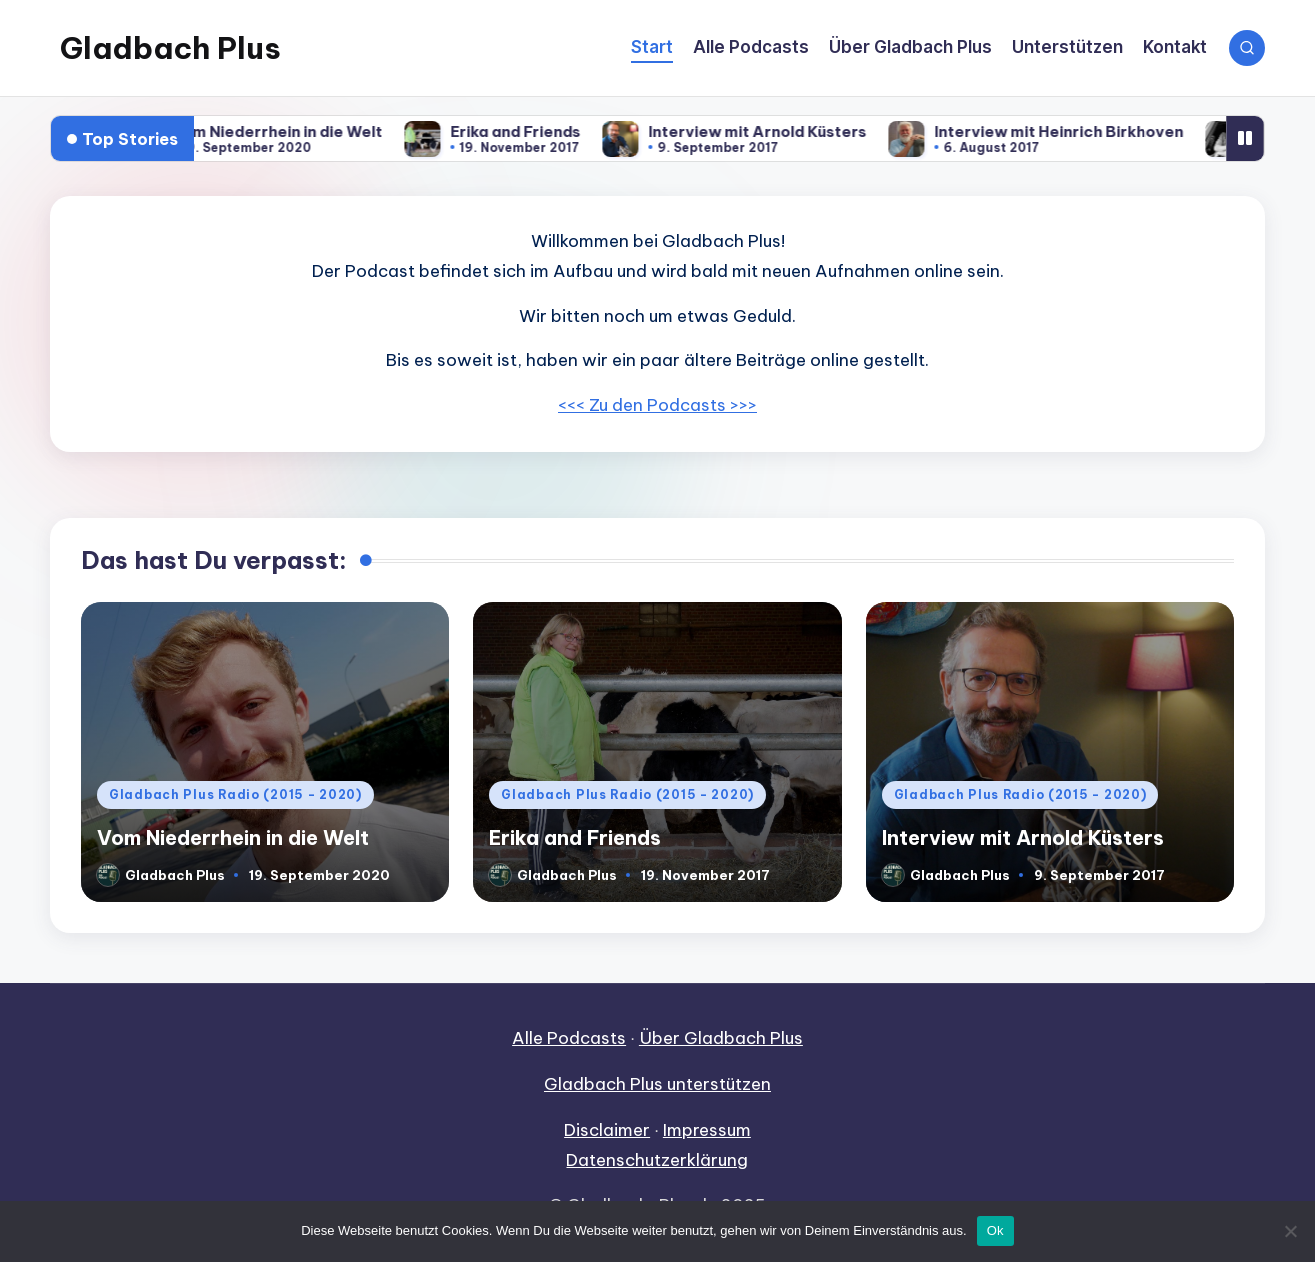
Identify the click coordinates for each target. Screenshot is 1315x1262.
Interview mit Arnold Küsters (778, 131)
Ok (995, 1230)
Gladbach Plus (170, 48)
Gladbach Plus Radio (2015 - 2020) (235, 794)
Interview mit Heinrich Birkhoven (1079, 131)
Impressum (707, 1130)
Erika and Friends (536, 131)
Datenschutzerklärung (657, 1160)
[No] (1290, 1231)
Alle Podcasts (569, 1038)
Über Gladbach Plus (721, 1038)
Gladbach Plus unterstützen (657, 1084)
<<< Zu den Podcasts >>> (657, 405)
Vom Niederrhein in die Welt (298, 131)
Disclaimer (607, 1130)
